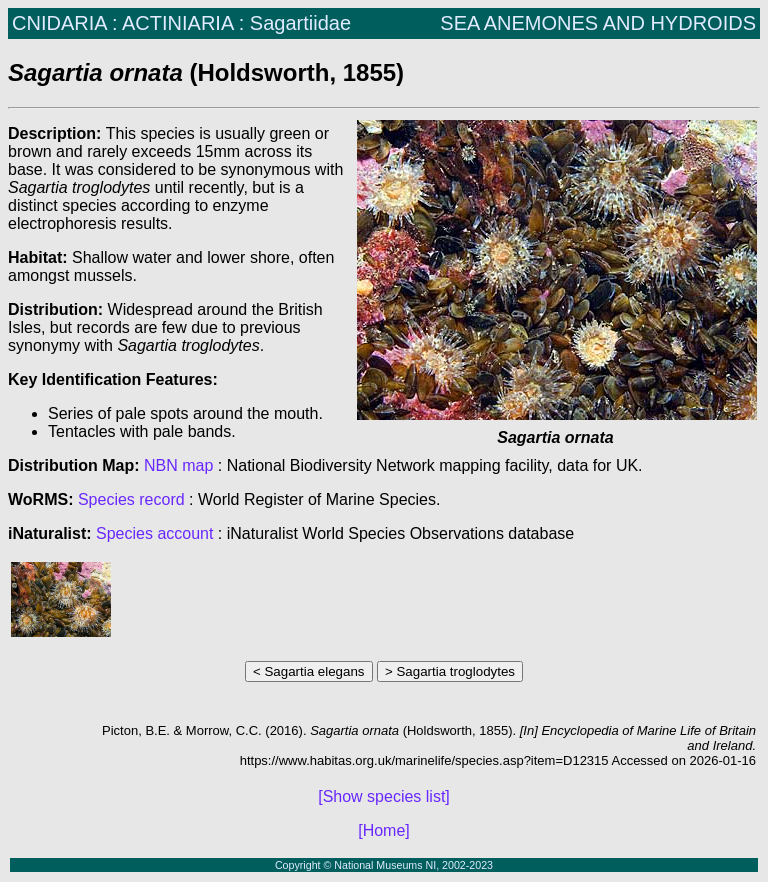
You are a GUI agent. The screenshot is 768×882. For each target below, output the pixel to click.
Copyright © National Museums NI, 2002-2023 (384, 865)
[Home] (384, 830)
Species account (154, 533)
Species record (131, 499)
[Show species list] (384, 796)
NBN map (181, 465)
